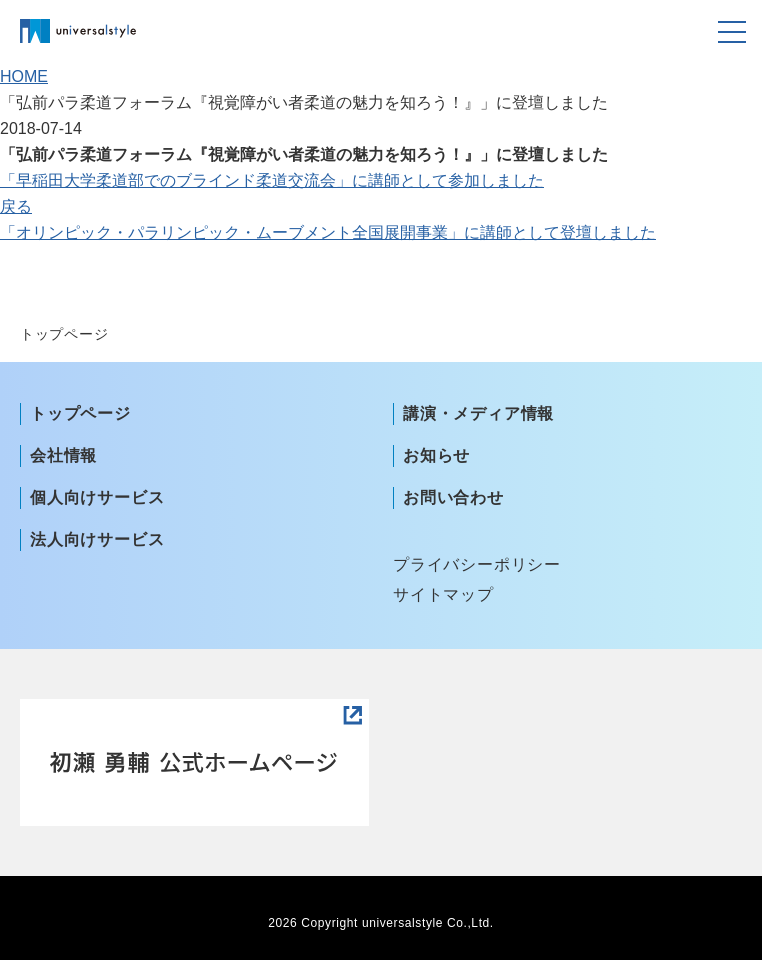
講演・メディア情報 (478, 413)
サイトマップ (443, 594)
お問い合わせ (453, 497)
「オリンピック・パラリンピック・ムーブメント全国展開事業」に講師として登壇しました (328, 232)
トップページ (80, 413)
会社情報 (63, 455)
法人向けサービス (97, 539)
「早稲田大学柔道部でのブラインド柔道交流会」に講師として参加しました (272, 180)
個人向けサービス (97, 497)
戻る (16, 206)
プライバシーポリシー (477, 564)
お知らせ (436, 455)
